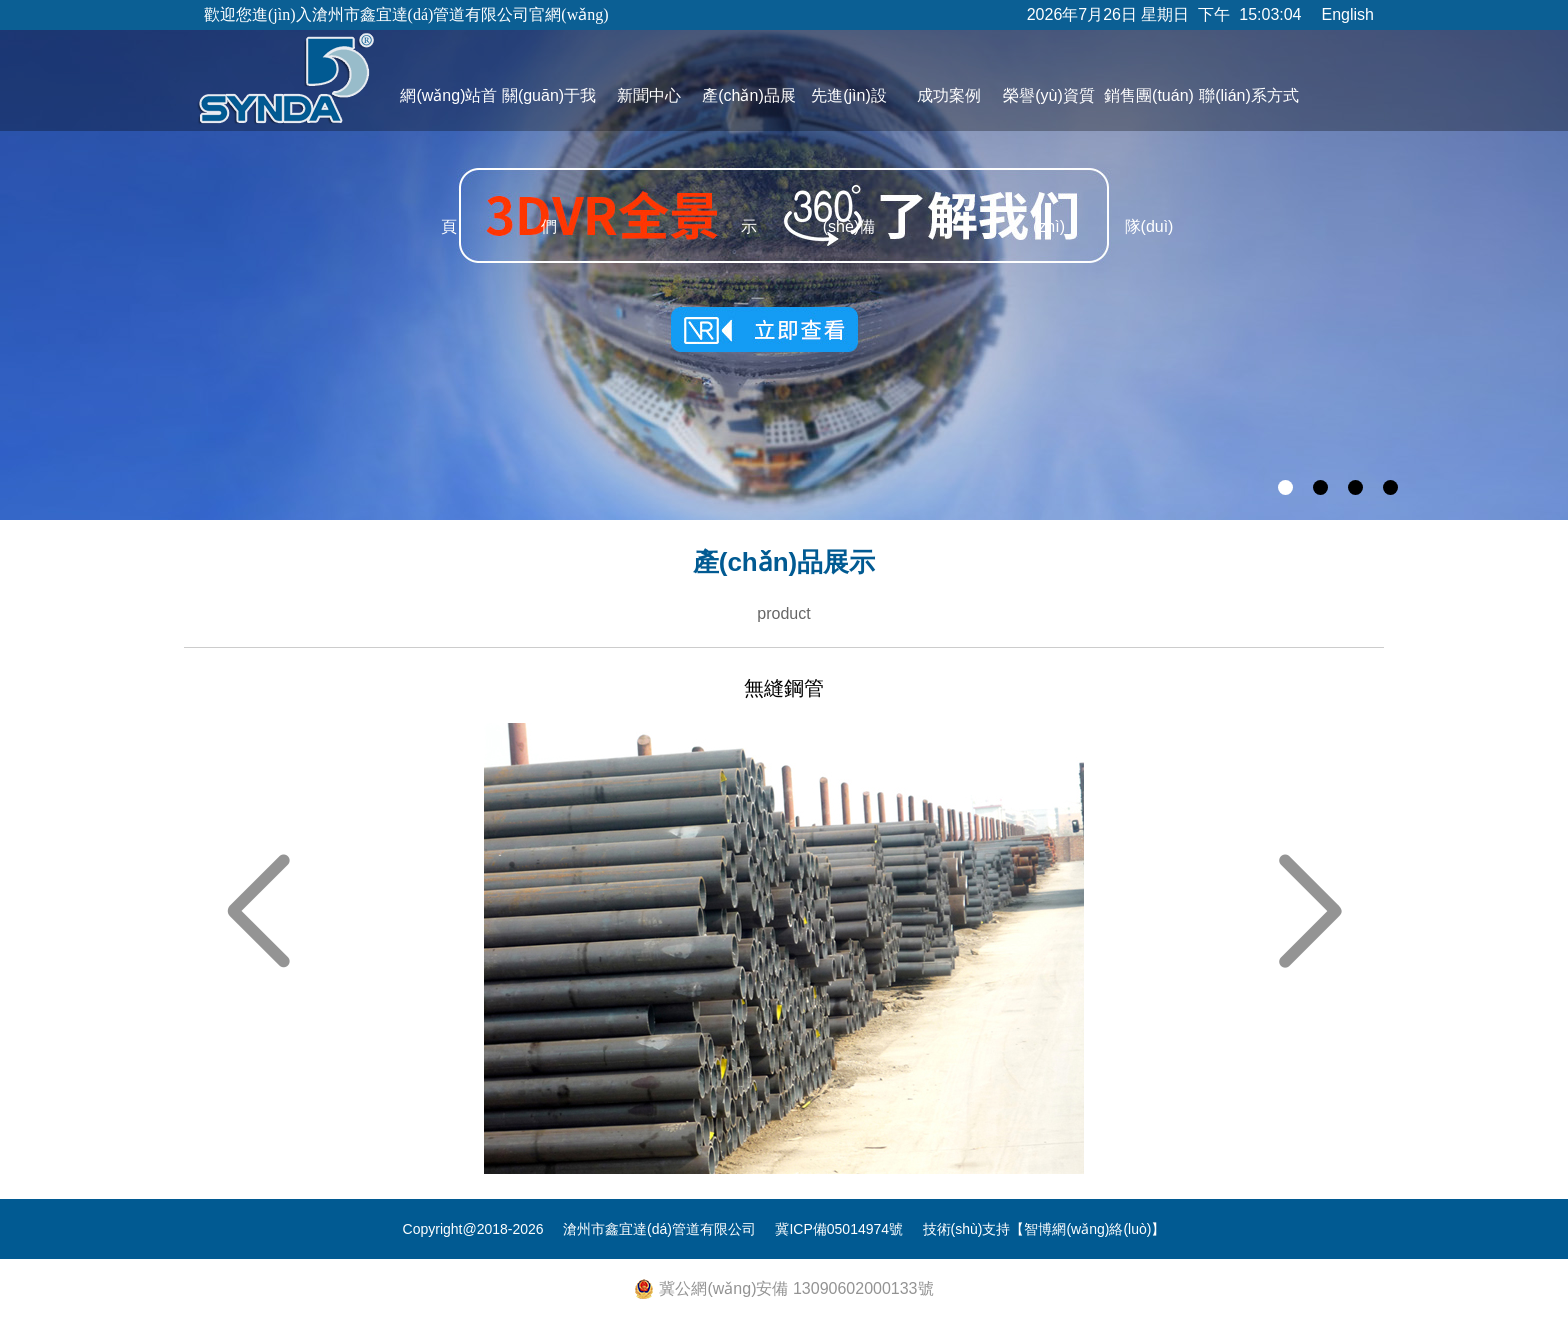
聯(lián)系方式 (1249, 95)
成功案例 (949, 95)
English (1348, 14)
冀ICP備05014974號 (839, 1229)
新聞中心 (649, 95)
